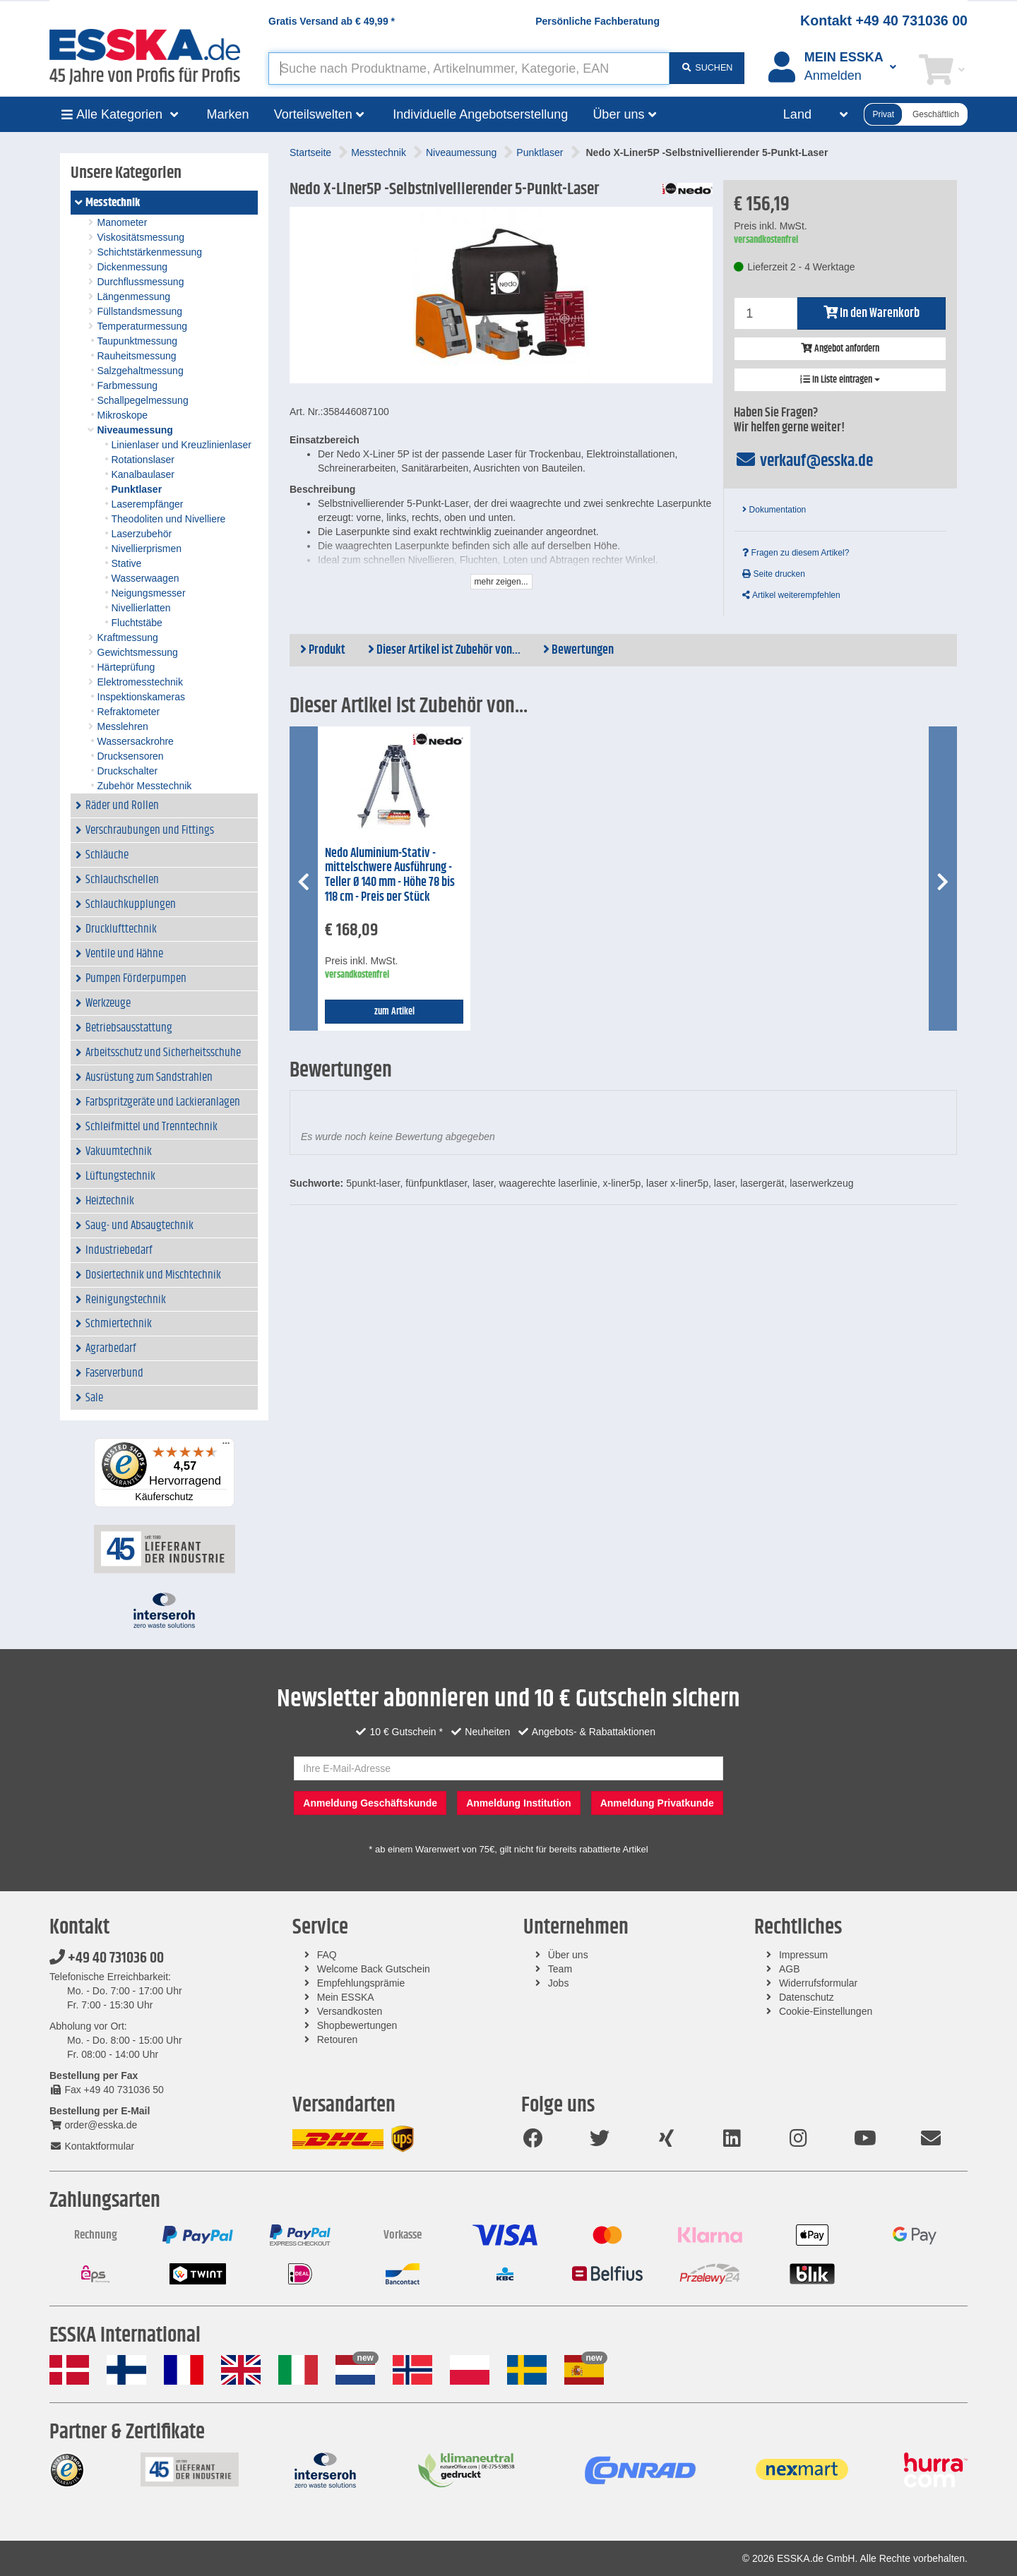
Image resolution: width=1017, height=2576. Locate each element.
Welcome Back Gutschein (373, 1969)
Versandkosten (350, 2011)
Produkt (322, 650)
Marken (228, 114)
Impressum (803, 1954)
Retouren (337, 2039)
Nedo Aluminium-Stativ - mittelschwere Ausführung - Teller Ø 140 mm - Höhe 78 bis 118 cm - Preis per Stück (390, 875)
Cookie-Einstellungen (825, 2011)
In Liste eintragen (840, 380)
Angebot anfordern (840, 349)
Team (560, 1969)
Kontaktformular (91, 2146)
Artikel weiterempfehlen (791, 595)
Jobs (558, 1983)
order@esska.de (93, 2125)
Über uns (568, 1954)
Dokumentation (774, 510)
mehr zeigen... (501, 582)
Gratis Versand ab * (331, 21)
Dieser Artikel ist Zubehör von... (444, 650)
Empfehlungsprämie (361, 1983)
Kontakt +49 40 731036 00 (884, 20)
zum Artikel (394, 1011)
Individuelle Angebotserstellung (480, 114)
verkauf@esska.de (803, 461)
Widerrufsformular (818, 1983)
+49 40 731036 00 (106, 1958)
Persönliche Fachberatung (597, 21)
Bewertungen (578, 650)
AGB (789, 1969)
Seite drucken (773, 574)
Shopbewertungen (357, 2025)
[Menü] (226, 1446)
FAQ (327, 1954)
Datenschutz (806, 1997)
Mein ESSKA (345, 1997)
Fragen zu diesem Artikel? (795, 553)
